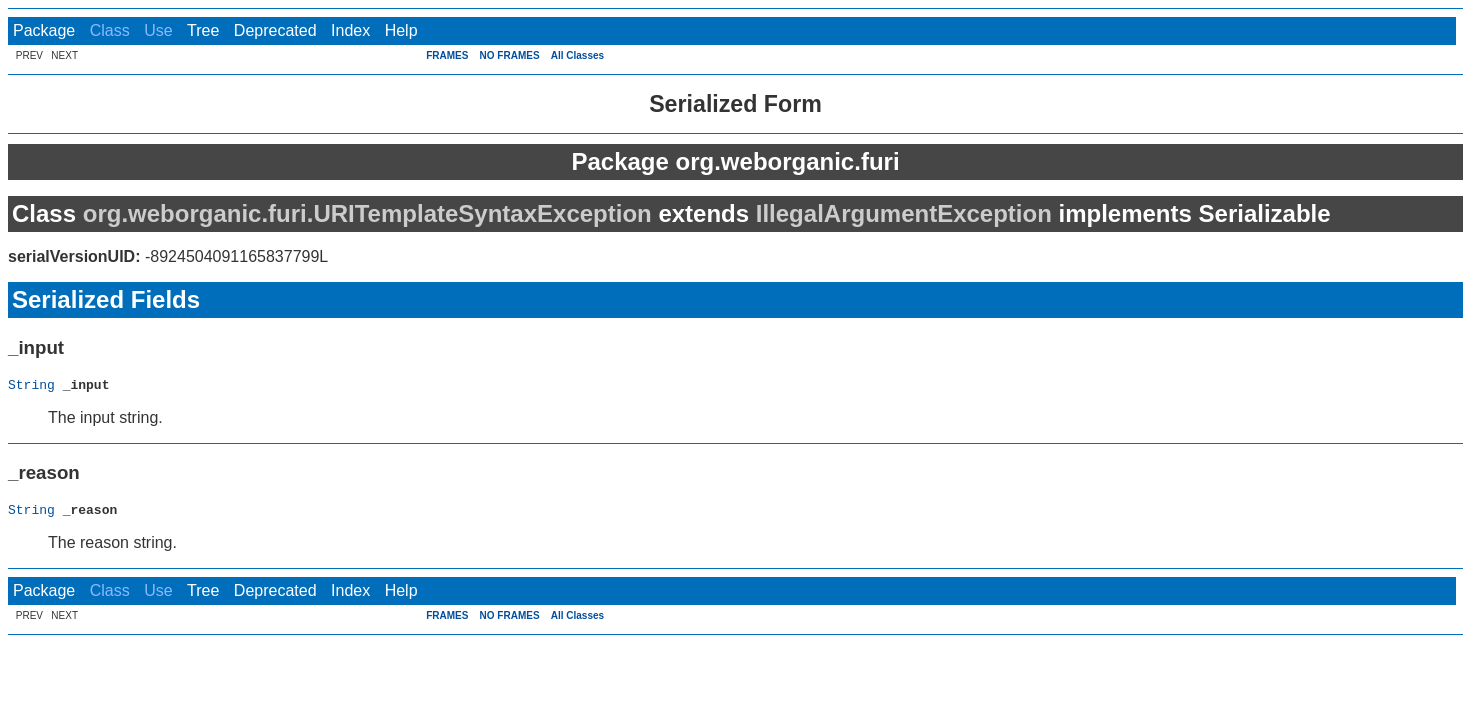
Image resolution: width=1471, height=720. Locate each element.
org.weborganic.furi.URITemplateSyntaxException (367, 213)
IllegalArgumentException (904, 213)
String (31, 387)
